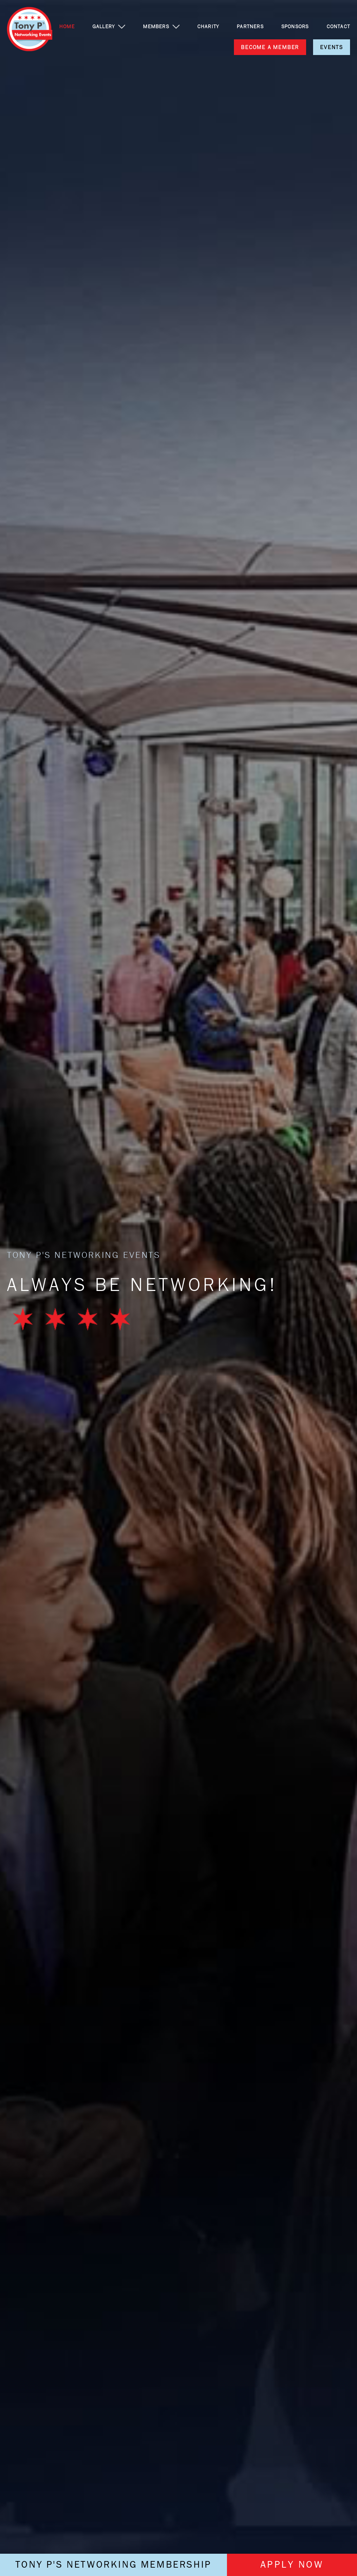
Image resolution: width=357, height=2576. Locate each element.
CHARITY (208, 26)
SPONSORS (295, 26)
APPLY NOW (292, 2565)
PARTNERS (250, 26)
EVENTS (331, 47)
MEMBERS (156, 26)
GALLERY (103, 26)
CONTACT (338, 26)
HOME (67, 26)
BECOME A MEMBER (270, 47)
